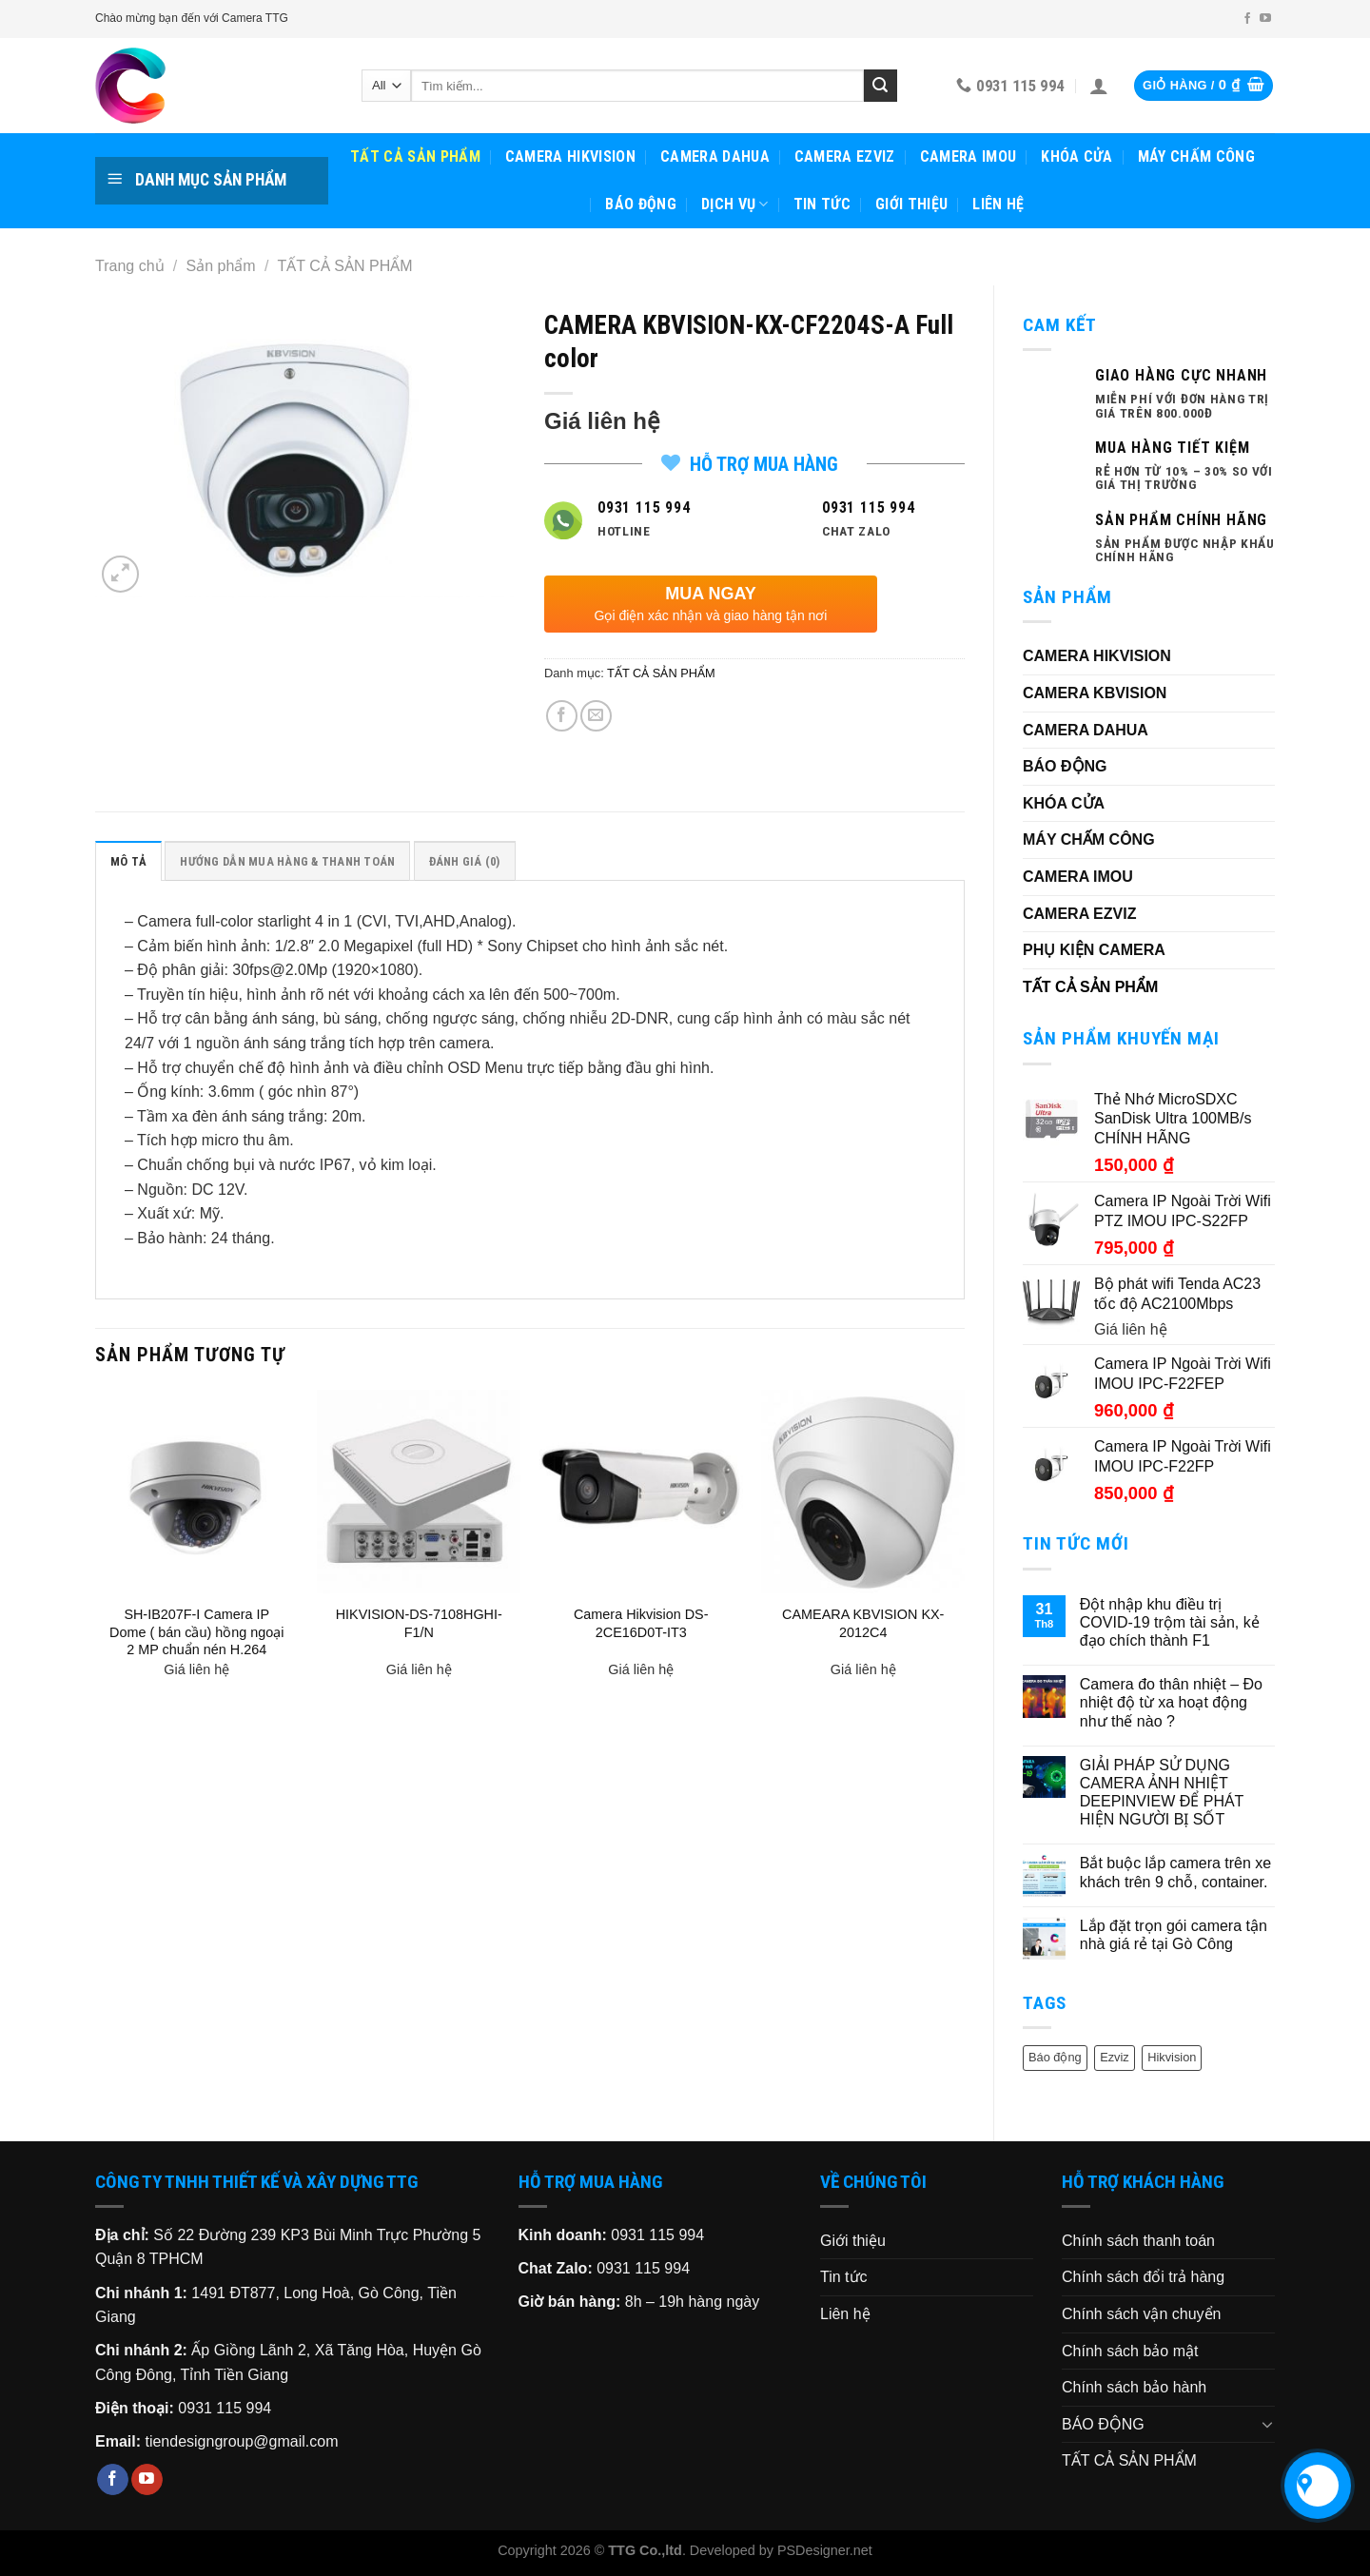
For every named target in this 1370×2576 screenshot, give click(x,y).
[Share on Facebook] (561, 716)
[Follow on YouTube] (1265, 19)
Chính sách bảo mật (1130, 2351)
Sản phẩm (221, 266)
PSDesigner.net (824, 2550)
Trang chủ (130, 266)
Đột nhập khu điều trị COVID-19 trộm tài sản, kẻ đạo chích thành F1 (1170, 1622)
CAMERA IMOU (968, 156)
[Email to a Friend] (596, 716)
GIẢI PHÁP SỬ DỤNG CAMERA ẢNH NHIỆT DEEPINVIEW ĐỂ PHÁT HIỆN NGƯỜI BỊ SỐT (1161, 1792)
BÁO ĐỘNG (640, 204)
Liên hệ (998, 204)
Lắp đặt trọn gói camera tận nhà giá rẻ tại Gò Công (1173, 1935)
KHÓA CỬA (1077, 156)
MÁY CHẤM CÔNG (1196, 156)
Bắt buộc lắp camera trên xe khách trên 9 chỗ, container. (1175, 1872)
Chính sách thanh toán (1138, 2241)
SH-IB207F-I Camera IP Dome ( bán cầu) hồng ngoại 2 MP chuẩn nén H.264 (196, 1632)
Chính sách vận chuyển (1141, 2314)
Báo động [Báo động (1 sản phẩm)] (1055, 2057)
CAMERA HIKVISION (570, 156)
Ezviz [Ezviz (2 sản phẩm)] (1114, 2057)
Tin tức (822, 204)
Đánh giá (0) (464, 861)
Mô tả (128, 861)
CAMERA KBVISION (1094, 693)
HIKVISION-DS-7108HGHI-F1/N (419, 1623)
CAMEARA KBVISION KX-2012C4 (863, 1623)
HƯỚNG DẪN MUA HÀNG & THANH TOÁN (287, 861)
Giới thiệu (911, 204)
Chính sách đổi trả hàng (1143, 2277)
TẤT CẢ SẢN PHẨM (415, 156)
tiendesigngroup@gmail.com (241, 2441)
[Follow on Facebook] (1247, 19)
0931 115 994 (224, 2408)
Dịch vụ (735, 204)
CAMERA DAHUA (715, 156)
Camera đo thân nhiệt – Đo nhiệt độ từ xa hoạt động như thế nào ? (1171, 1702)
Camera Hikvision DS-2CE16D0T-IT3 (641, 1623)
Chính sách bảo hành (1134, 2387)
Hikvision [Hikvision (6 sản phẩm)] (1171, 2057)
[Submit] (880, 85)
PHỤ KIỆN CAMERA (1094, 950)
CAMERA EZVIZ (844, 156)
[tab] (128, 861)
